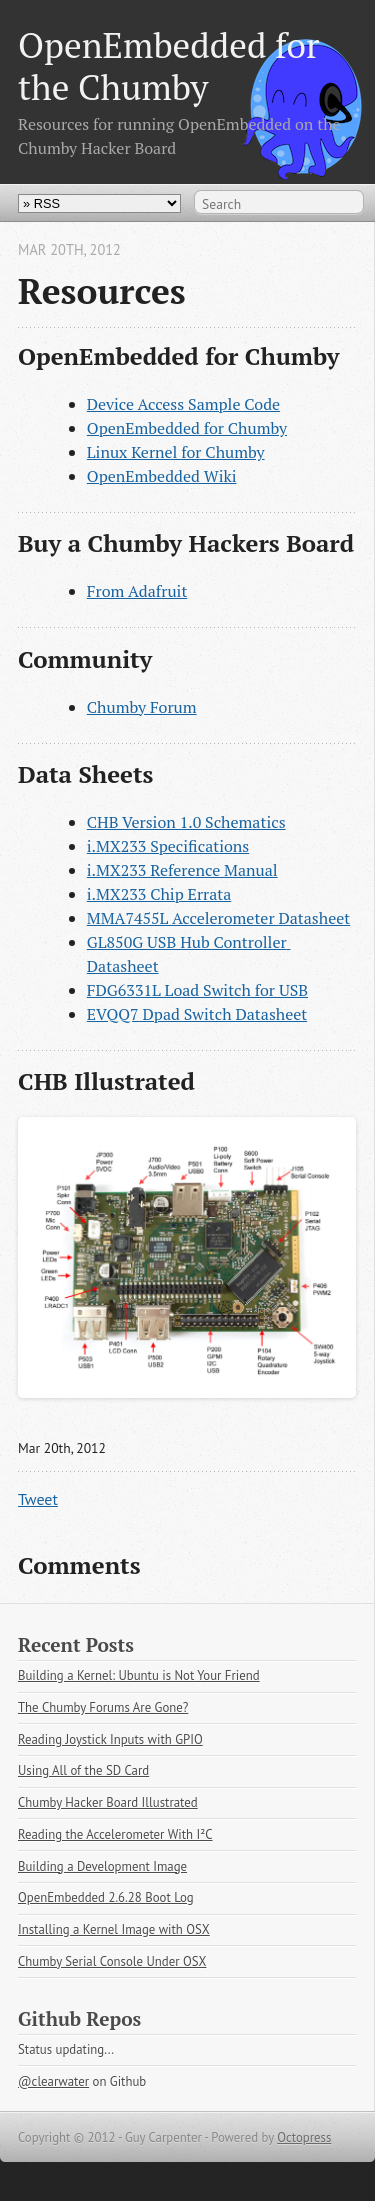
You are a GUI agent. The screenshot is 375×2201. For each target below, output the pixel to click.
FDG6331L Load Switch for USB (197, 990)
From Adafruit (137, 591)
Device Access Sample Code (183, 404)
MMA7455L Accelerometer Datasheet (218, 918)
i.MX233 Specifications (168, 846)
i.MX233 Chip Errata (159, 894)
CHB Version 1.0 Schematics (186, 822)
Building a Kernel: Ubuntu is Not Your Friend (139, 1675)
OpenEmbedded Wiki (162, 476)
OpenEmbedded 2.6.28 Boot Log (106, 1897)
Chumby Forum (142, 707)
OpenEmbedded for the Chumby (169, 65)
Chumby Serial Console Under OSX (112, 1961)
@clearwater (53, 2081)
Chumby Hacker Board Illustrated (108, 1802)
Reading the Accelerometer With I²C (115, 1834)
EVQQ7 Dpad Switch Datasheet (197, 1014)
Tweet (38, 1499)
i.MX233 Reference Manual (182, 870)
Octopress (304, 2137)
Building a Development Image (102, 1866)
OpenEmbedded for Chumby (187, 428)
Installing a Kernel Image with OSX (114, 1929)
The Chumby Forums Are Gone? (103, 1707)
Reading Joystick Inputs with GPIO (110, 1739)
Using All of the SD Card (83, 1770)
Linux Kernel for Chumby (176, 452)
